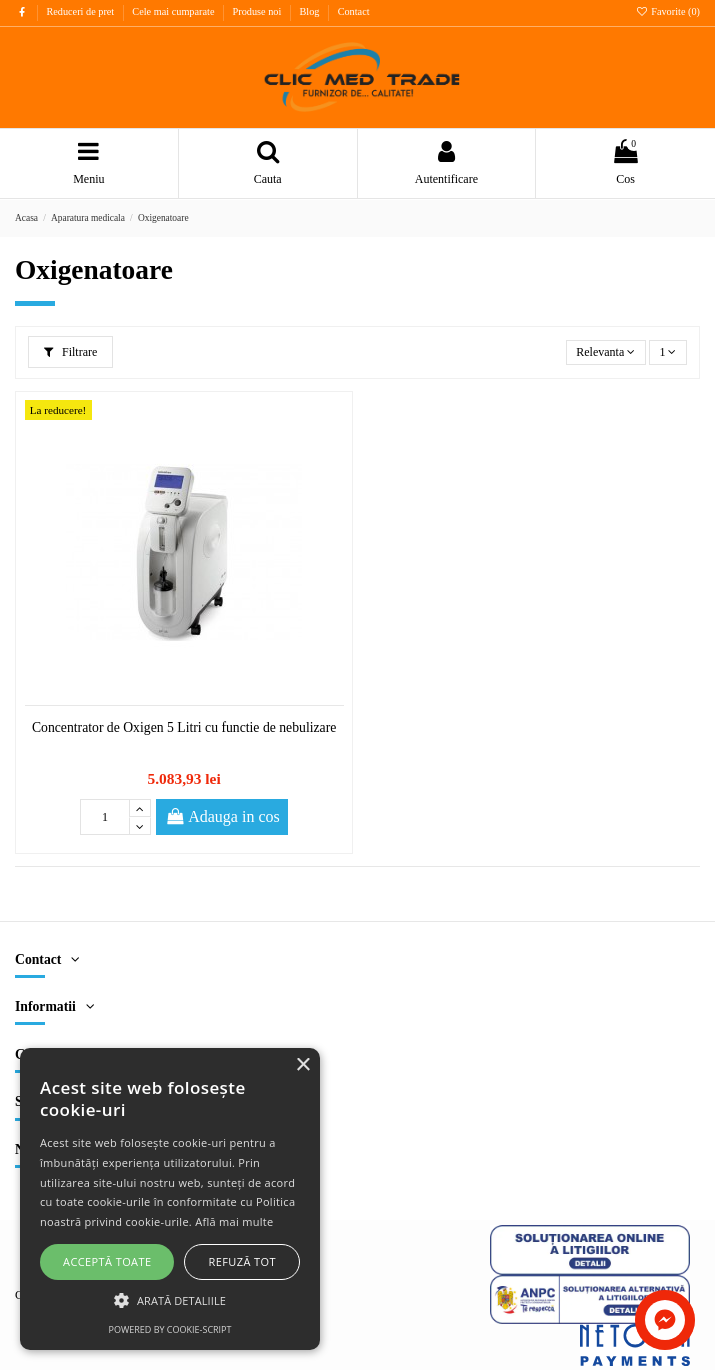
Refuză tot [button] (242, 1261)
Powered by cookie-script (170, 1329)
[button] (170, 1300)
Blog (311, 11)
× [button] (302, 1065)
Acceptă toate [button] (107, 1261)
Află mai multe (234, 1221)
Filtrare (70, 352)
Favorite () (667, 11)
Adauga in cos (222, 816)
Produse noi (258, 11)
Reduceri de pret (81, 11)
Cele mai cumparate (174, 11)
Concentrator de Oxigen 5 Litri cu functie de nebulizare (184, 727)
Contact (354, 11)
